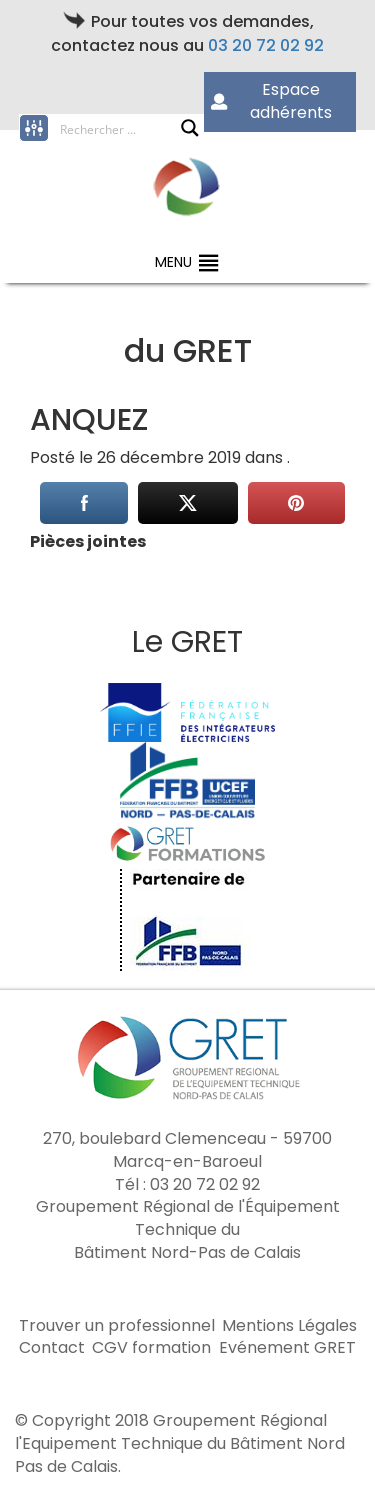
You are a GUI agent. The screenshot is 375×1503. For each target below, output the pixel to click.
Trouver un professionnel (117, 1326)
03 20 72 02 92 (266, 45)
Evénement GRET (287, 1348)
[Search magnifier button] (190, 128)
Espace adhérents (271, 101)
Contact (52, 1348)
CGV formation (151, 1348)
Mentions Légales (289, 1326)
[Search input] (120, 128)
